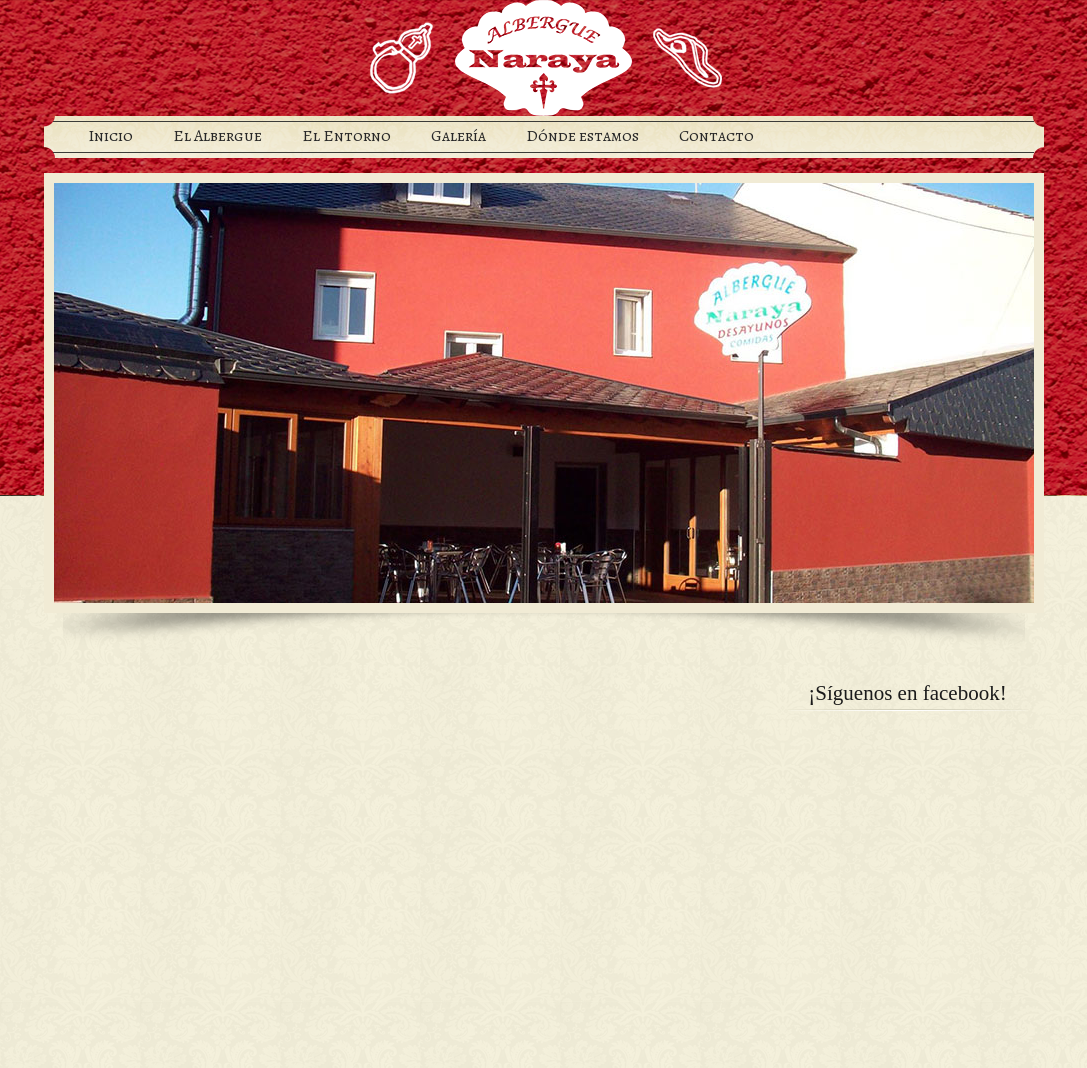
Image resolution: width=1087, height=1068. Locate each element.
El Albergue (217, 136)
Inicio (110, 136)
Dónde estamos (582, 136)
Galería (458, 136)
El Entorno (346, 136)
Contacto (716, 136)
